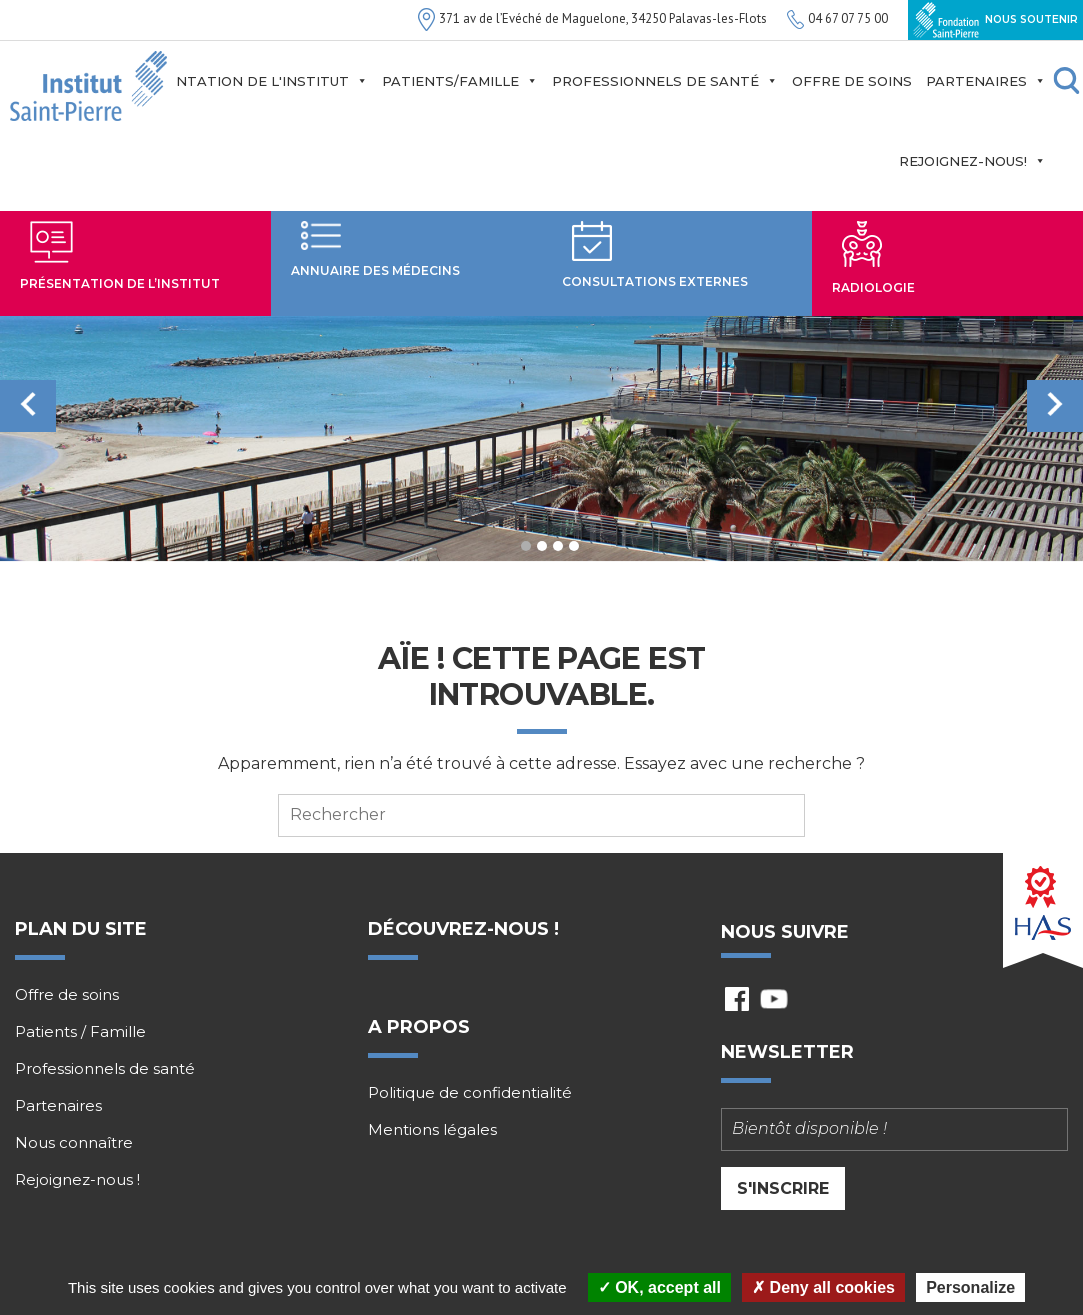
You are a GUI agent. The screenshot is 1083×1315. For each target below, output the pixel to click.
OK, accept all (659, 1287)
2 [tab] (542, 546)
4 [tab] (574, 546)
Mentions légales (432, 1130)
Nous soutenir (995, 20)
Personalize (970, 1287)
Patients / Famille (80, 1032)
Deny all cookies (823, 1287)
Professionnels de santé (665, 81)
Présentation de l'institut (248, 81)
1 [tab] (526, 546)
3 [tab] (558, 546)
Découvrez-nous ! (463, 929)
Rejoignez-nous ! (77, 1180)
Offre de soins (852, 81)
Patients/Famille (460, 81)
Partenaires (986, 81)
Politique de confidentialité (470, 1093)
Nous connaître (74, 1143)
